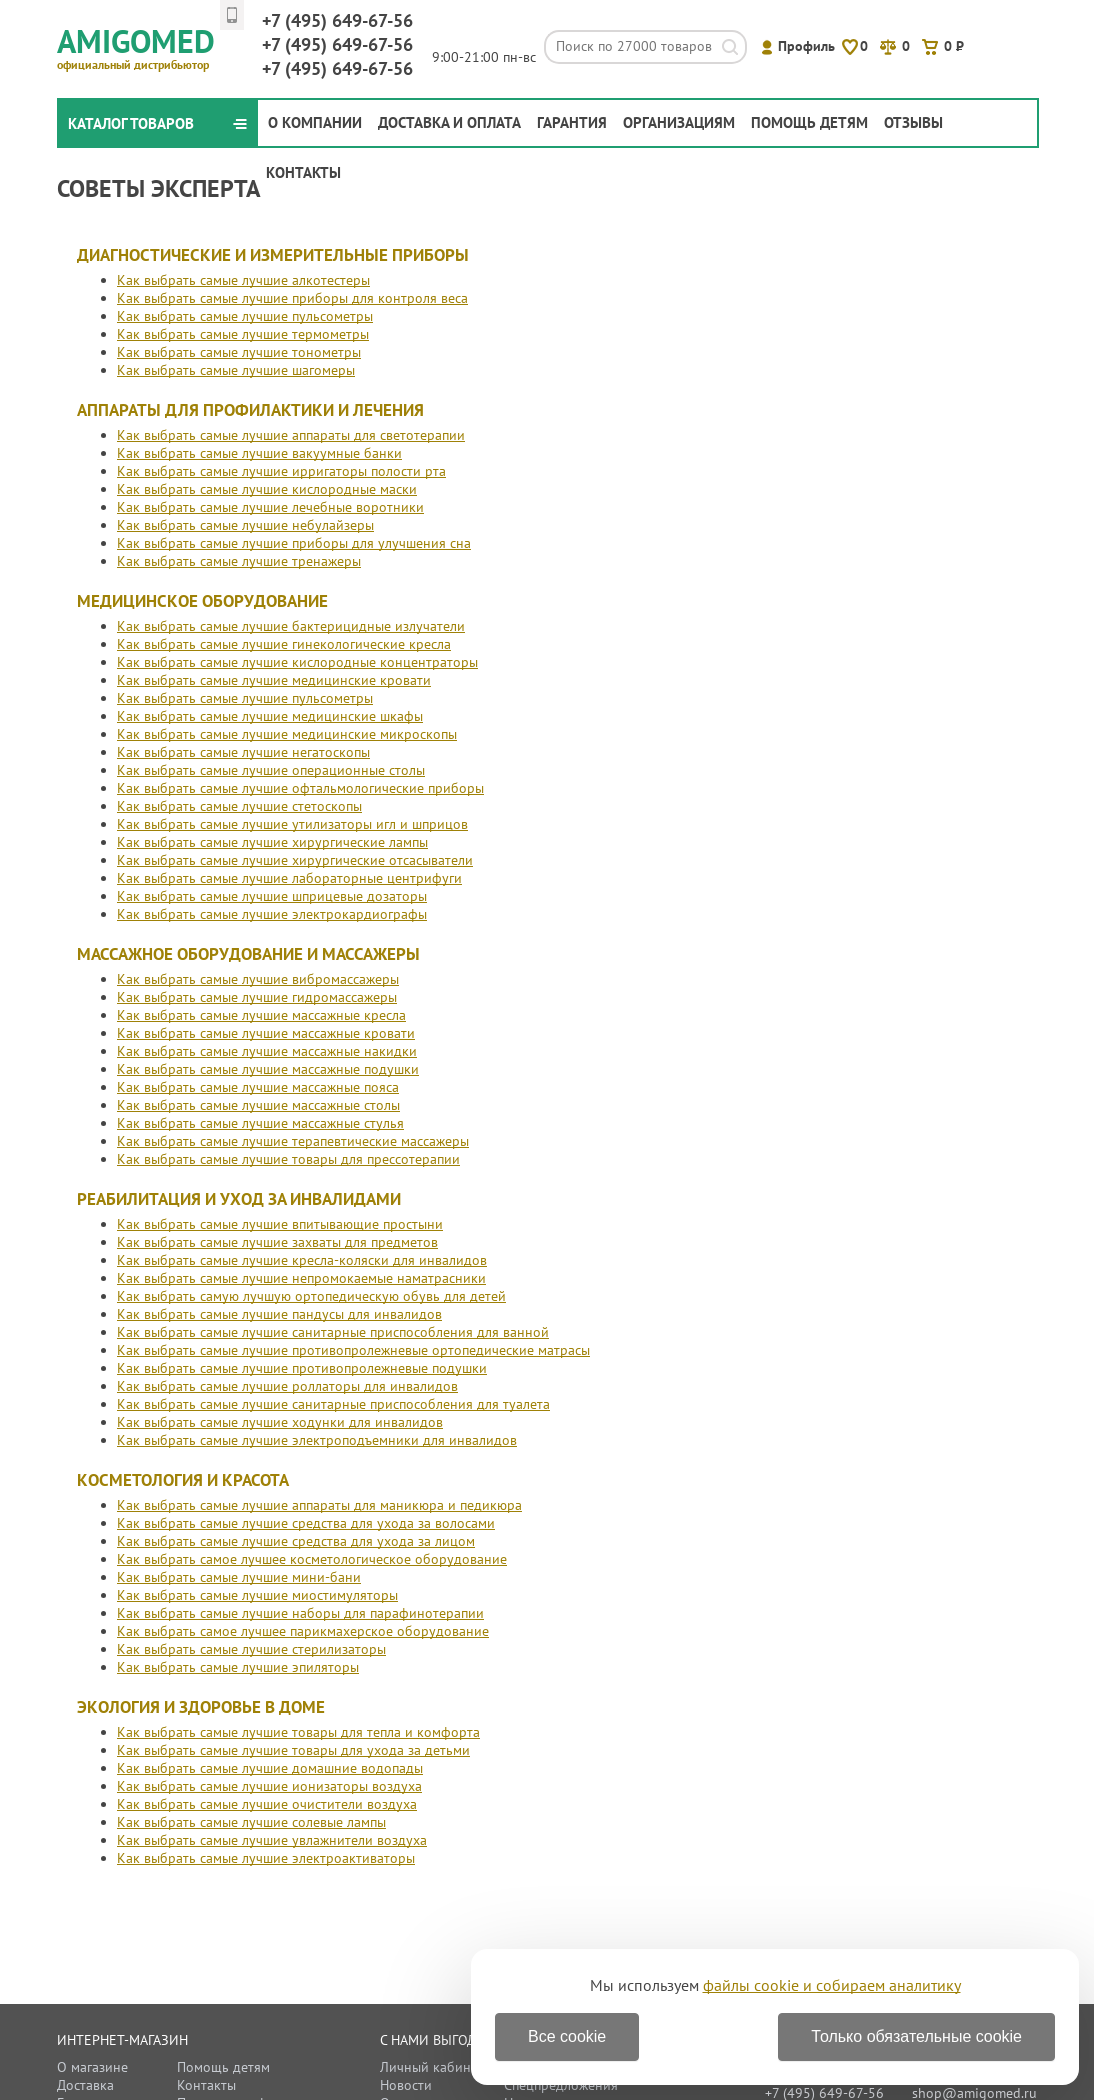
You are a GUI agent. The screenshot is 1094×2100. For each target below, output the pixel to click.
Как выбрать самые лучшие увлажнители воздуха (272, 1840)
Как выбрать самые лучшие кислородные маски (267, 489)
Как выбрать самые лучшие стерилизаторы (251, 1649)
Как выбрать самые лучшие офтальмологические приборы (300, 788)
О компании (315, 122)
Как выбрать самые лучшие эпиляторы (238, 1667)
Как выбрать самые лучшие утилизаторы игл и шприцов (292, 824)
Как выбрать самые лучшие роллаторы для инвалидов (287, 1386)
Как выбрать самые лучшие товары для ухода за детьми (293, 1750)
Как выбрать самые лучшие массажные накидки (267, 1051)
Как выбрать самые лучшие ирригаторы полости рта (281, 471)
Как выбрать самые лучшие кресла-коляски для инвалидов (302, 1260)
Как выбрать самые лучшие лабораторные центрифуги (289, 878)
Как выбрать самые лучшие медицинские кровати (274, 680)
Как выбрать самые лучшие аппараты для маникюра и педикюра (319, 1505)
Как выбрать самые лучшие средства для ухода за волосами (306, 1523)
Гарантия (572, 122)
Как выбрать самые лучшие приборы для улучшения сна (294, 543)
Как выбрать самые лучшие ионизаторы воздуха (269, 1786)
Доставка (85, 2085)
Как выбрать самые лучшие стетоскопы (239, 806)
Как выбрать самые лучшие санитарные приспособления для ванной (333, 1332)
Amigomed (144, 46)
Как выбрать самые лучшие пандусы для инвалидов (279, 1314)
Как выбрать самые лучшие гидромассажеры (257, 997)
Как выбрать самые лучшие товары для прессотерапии (288, 1159)
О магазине (92, 2067)
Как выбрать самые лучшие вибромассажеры (258, 979)
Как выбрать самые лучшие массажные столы (258, 1105)
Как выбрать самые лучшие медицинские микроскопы (287, 734)
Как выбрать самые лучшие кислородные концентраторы (297, 662)
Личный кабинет (432, 2067)
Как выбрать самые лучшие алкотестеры (243, 280)
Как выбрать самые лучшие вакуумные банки (259, 453)
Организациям (679, 122)
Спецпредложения (561, 2085)
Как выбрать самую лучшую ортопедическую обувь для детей (311, 1296)
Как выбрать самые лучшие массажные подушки (268, 1069)
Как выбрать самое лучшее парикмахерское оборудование (303, 1631)
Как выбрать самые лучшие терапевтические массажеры (293, 1141)
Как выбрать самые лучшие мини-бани (239, 1577)
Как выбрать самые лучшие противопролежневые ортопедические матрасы (353, 1350)
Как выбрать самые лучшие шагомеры (236, 370)
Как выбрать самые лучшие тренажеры (239, 561)
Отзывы (913, 122)
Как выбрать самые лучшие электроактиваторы (266, 1858)
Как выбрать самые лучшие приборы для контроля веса (292, 298)
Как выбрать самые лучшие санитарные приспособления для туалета (333, 1404)
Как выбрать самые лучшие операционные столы (271, 770)
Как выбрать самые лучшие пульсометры (245, 316)
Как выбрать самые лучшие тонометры (239, 352)
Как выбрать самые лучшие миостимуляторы (257, 1595)
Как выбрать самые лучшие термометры (243, 334)
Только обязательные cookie (916, 2036)
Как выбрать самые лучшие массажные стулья (260, 1123)
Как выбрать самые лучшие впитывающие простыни (280, 1224)
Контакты (303, 172)
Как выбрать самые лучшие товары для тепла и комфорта (298, 1732)
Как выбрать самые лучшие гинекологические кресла (284, 644)
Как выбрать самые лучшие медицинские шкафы (270, 716)
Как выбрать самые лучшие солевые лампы (251, 1822)
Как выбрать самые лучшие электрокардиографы (272, 914)
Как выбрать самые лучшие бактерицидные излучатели (291, 626)
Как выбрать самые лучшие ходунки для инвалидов (280, 1422)
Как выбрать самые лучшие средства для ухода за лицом (296, 1541)
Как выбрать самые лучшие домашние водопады (270, 1768)
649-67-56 (337, 20)
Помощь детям (809, 122)
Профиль (806, 46)
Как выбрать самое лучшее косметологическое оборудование (312, 1559)
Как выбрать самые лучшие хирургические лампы (272, 842)
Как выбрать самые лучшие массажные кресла (261, 1015)
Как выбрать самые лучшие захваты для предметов (277, 1242)
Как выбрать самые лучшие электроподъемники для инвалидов (317, 1440)
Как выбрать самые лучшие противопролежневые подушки (302, 1368)
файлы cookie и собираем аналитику (832, 1985)
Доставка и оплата (449, 122)
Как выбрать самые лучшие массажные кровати (266, 1033)
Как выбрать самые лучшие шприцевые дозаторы (272, 896)
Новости (406, 2085)
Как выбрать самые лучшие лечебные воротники (270, 507)
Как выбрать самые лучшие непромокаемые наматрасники (301, 1278)
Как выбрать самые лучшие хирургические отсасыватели (295, 860)
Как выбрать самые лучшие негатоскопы (243, 752)
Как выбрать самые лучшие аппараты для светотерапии (291, 435)
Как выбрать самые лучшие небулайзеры (245, 525)
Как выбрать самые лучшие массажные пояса (258, 1087)
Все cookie (567, 2036)
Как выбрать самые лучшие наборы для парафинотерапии (300, 1613)
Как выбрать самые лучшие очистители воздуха (267, 1804)
